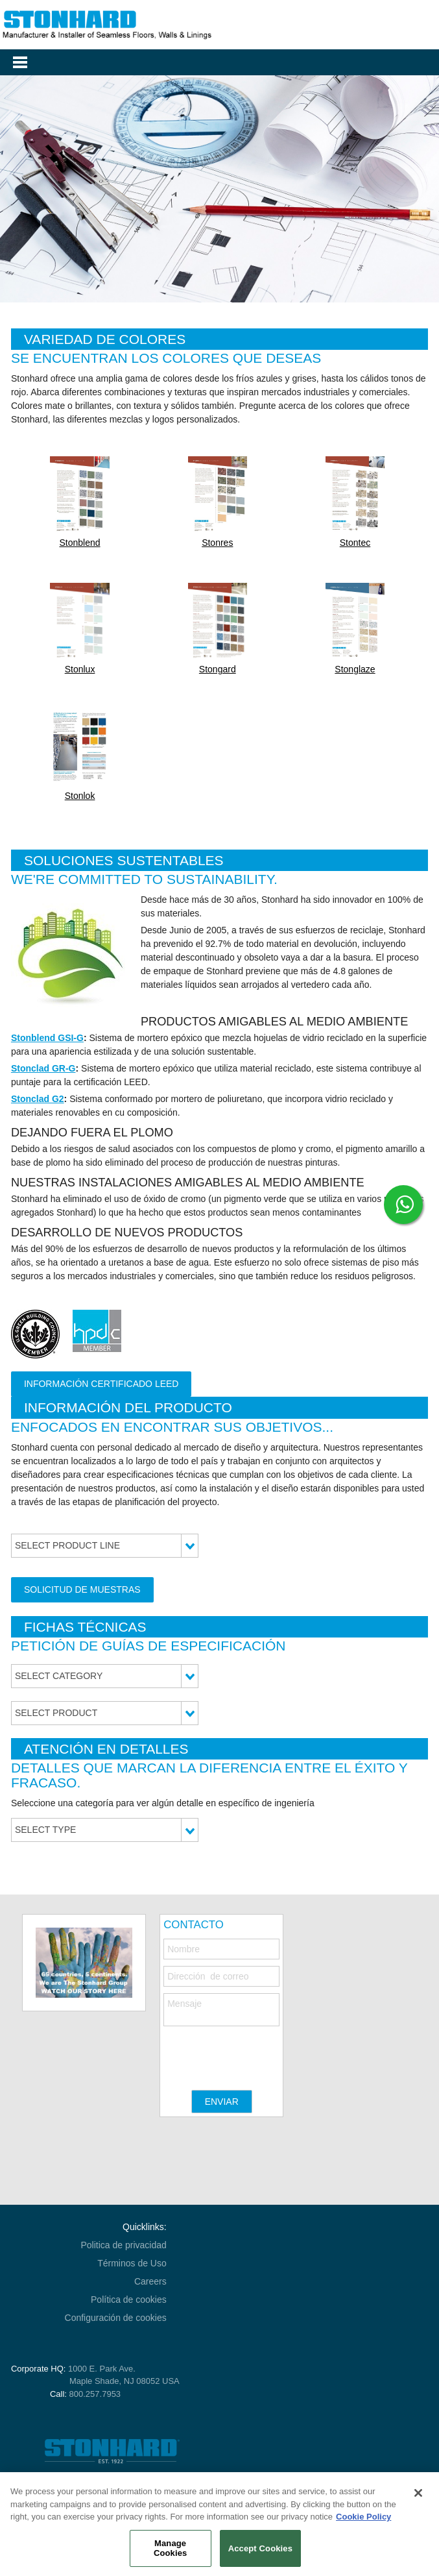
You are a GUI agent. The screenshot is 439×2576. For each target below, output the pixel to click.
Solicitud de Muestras (82, 1589)
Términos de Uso (132, 2263)
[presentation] (262, 2051)
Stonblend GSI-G (47, 1038)
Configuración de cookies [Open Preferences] (116, 2317)
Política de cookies (129, 2299)
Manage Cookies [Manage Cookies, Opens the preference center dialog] (170, 2548)
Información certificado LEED (101, 1384)
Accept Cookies (260, 2548)
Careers (150, 2281)
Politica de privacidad (123, 2245)
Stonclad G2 (37, 1099)
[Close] (418, 2493)
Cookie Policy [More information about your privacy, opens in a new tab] (363, 2516)
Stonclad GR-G (43, 1068)
